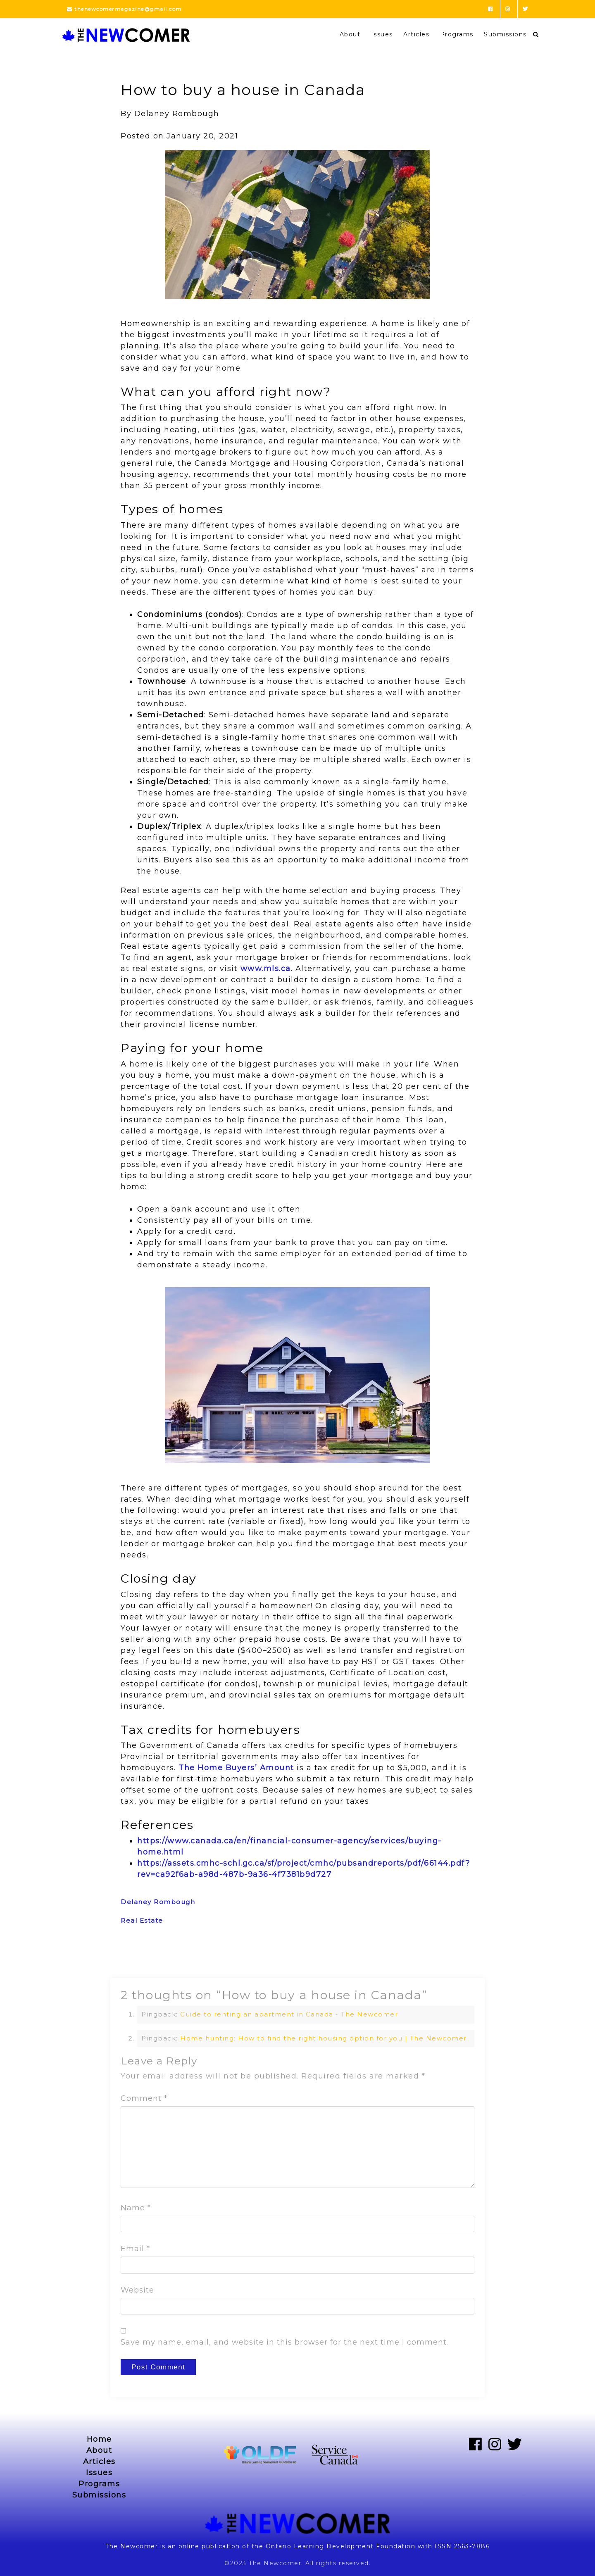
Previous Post (144, 1957)
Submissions (505, 34)
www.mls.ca (265, 968)
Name (136, 2207)
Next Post (458, 1957)
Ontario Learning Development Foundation (341, 2546)
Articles (416, 34)
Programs (457, 34)
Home (99, 2439)
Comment (144, 2098)
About (350, 34)
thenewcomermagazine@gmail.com (124, 9)
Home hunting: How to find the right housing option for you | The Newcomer (323, 2038)
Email (135, 2248)
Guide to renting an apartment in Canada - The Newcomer (289, 2014)
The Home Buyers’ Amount (236, 1767)
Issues (382, 34)
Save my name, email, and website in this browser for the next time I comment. (284, 2342)
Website (137, 2290)
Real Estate (142, 1920)
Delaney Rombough (158, 1902)
